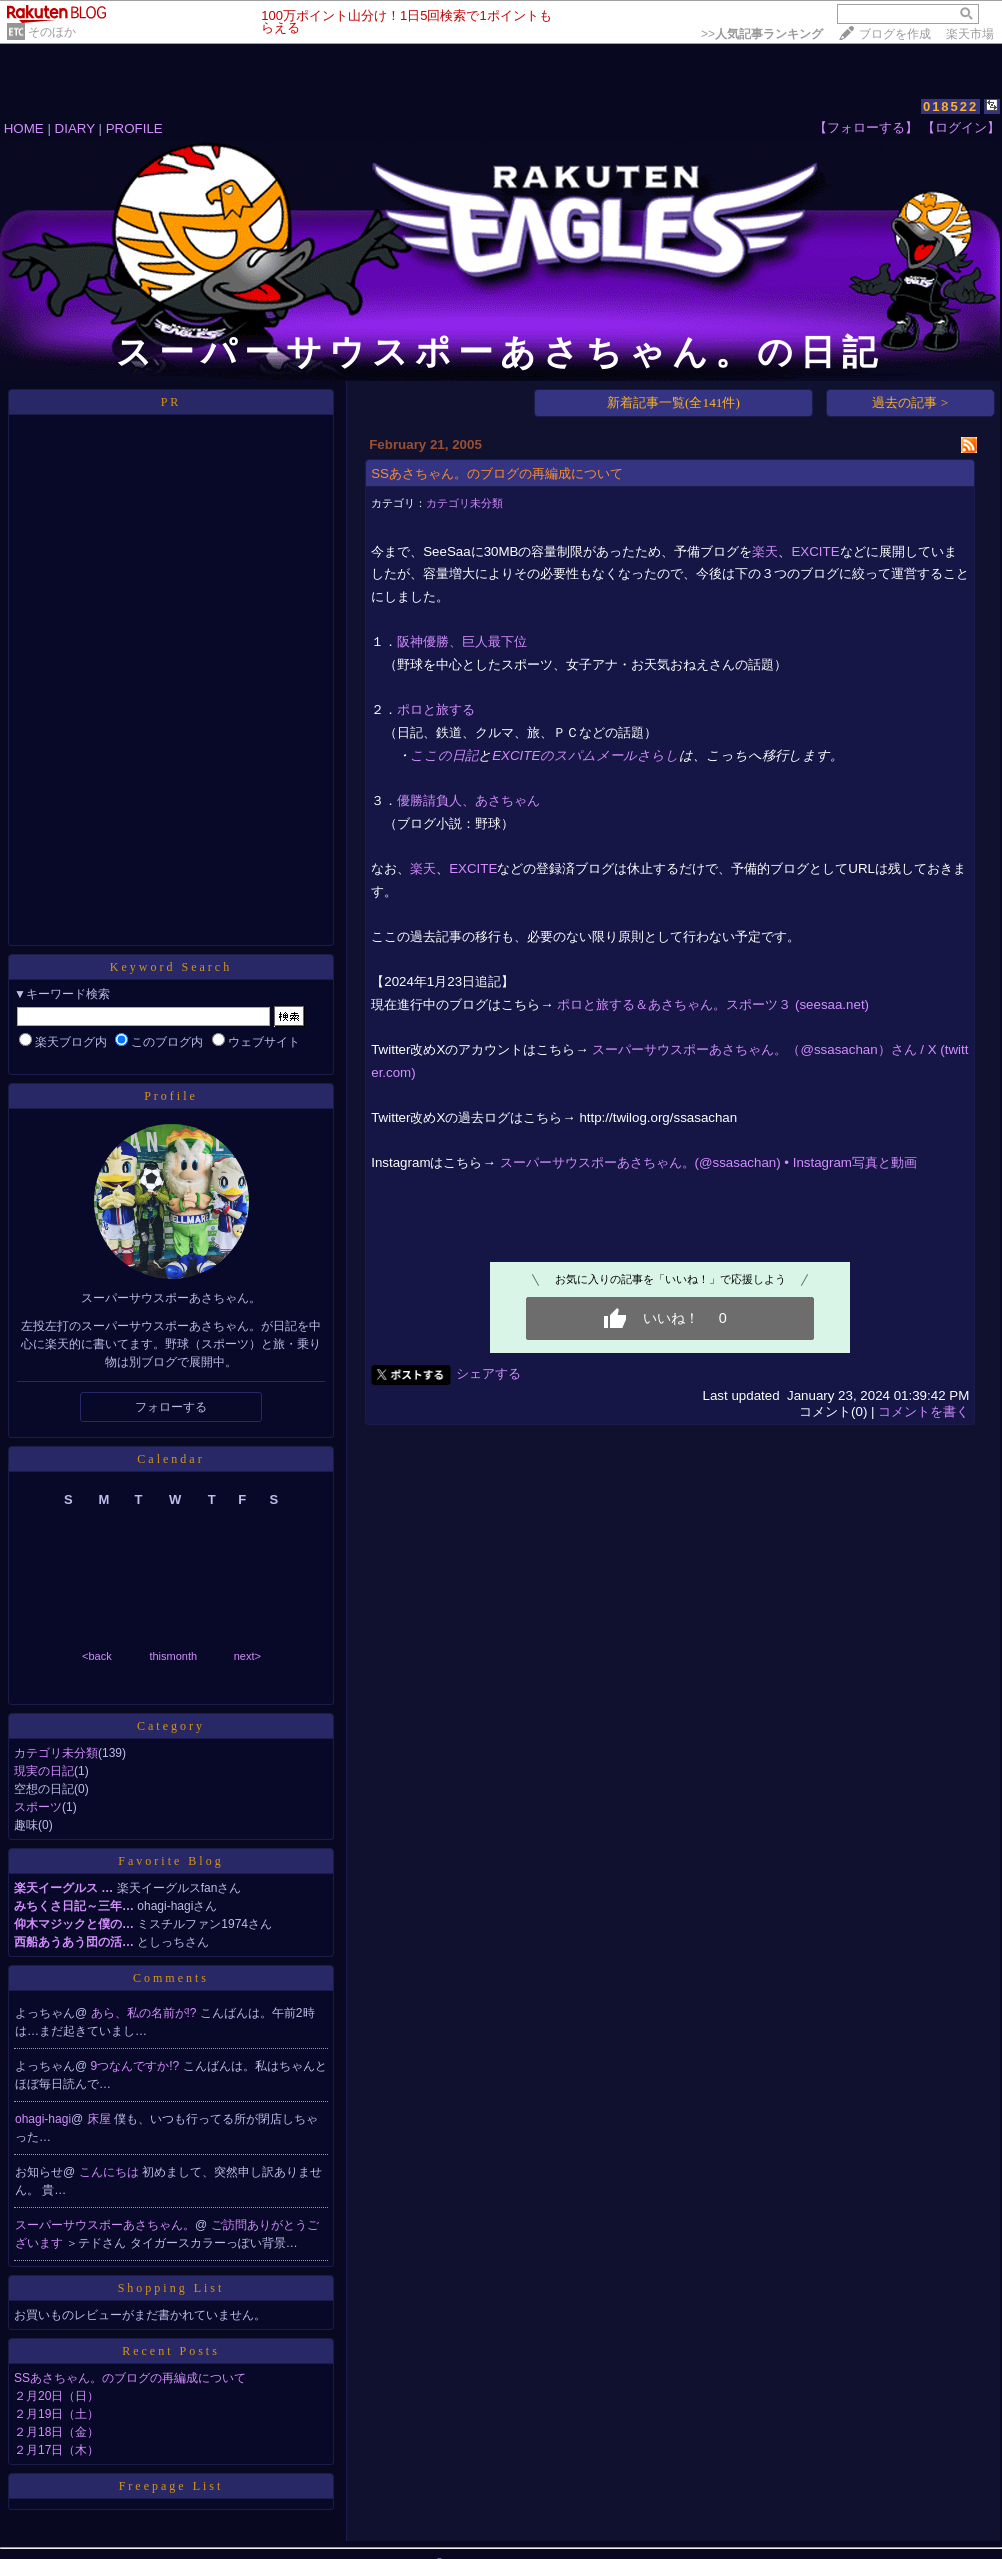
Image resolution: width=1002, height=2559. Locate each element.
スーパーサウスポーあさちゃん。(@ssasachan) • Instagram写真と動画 (708, 1162)
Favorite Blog (170, 1861)
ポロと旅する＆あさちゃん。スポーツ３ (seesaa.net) (713, 1004)
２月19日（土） (56, 2414)
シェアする (488, 1373)
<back (97, 1656)
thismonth (173, 1656)
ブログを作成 (895, 34)
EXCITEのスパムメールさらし (585, 755)
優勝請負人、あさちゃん (468, 800)
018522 (950, 106)
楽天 (765, 551)
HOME (24, 128)
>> (762, 34)
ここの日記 (444, 755)
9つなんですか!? (137, 2066)
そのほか (52, 32)
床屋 (100, 2119)
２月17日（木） (56, 2450)
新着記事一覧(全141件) (673, 402)
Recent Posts (171, 2351)
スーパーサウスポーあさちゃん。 (105, 2225)
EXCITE (815, 551)
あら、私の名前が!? (145, 2013)
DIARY (75, 128)
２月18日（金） (56, 2432)
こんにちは (110, 2172)
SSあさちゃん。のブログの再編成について (130, 2378)
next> (247, 1656)
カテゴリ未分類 (56, 1753)
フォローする (171, 1407)
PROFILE (134, 128)
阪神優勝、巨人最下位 (462, 641)
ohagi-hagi (43, 2119)
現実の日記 (44, 1771)
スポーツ (38, 1807)
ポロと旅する (436, 709)
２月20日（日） (56, 2396)
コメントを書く (923, 1411)
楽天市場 (970, 34)
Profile (171, 1096)
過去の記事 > (910, 402)
